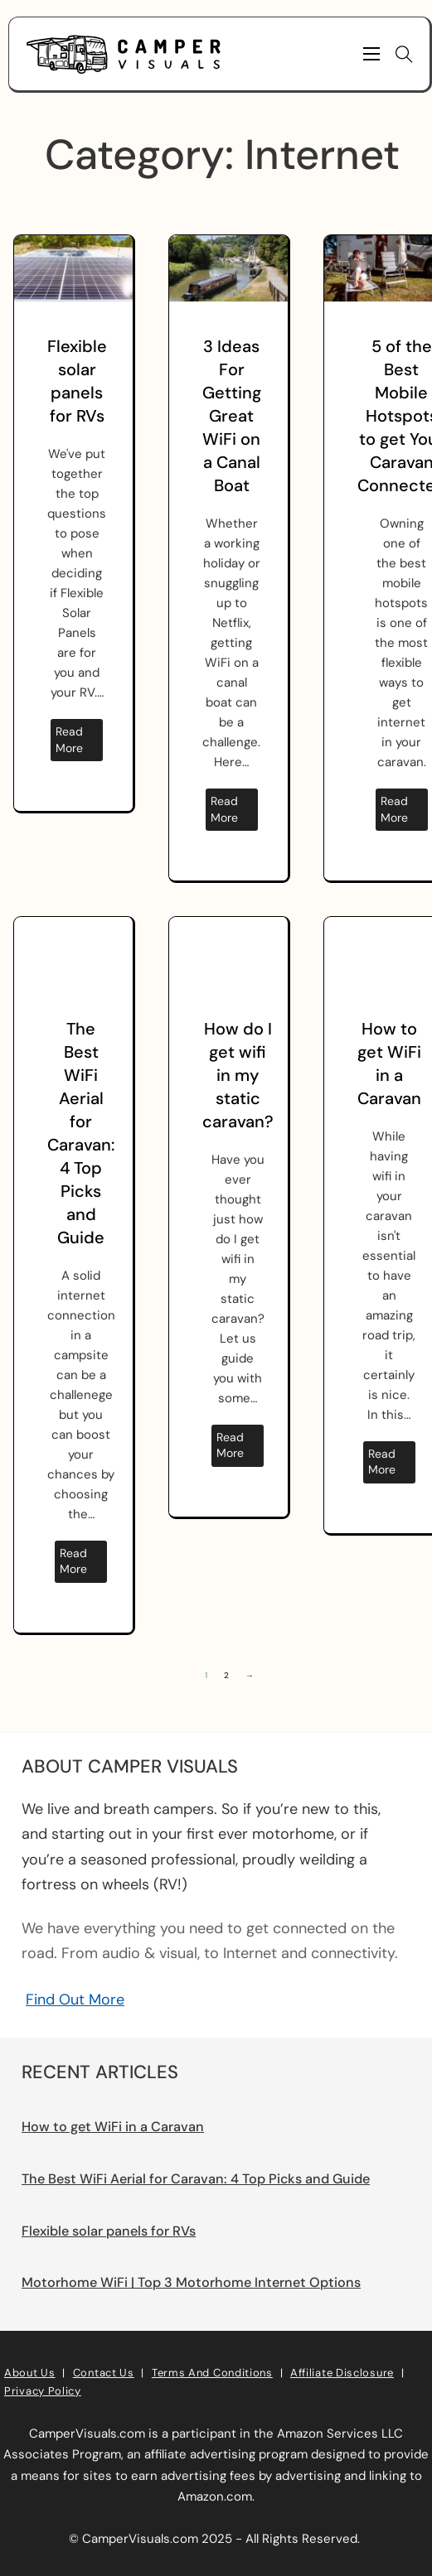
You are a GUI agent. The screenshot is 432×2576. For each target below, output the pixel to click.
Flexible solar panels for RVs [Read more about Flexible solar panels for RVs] (109, 2231)
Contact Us (103, 2373)
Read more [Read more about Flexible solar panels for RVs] (69, 739)
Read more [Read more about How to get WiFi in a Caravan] (382, 1462)
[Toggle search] (404, 53)
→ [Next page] (249, 1675)
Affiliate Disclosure (342, 2373)
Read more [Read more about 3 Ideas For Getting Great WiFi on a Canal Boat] (224, 809)
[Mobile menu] (371, 53)
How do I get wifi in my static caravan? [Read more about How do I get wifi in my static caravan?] (238, 1075)
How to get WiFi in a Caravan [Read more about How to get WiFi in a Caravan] (113, 2126)
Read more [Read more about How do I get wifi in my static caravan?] (230, 1445)
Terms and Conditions (212, 2373)
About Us (30, 2373)
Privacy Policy (42, 2391)
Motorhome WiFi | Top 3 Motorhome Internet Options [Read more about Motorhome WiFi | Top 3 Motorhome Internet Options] (191, 2282)
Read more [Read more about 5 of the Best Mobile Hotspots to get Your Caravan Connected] (394, 809)
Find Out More (75, 1999)
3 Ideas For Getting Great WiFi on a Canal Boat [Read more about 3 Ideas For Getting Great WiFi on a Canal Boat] (231, 415)
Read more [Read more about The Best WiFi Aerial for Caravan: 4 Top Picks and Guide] (73, 1561)
